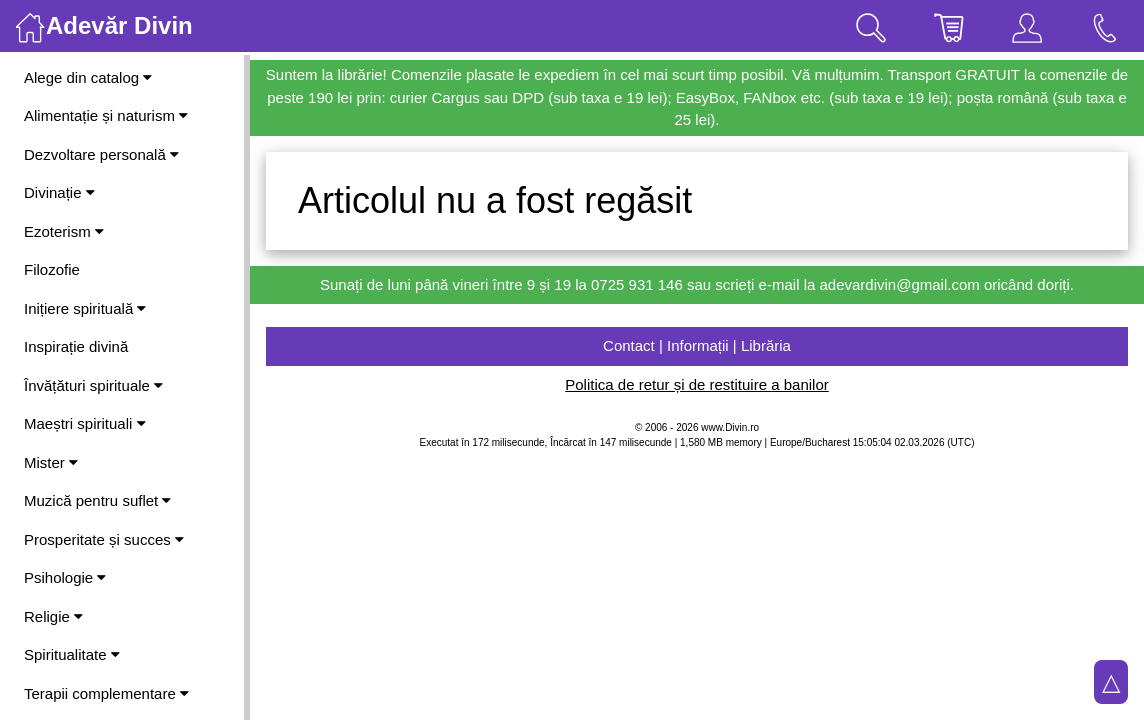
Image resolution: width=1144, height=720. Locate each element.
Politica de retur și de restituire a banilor (696, 384)
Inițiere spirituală (85, 308)
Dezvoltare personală (101, 154)
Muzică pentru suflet (97, 500)
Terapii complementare (106, 693)
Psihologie (65, 577)
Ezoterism (64, 231)
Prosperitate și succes (104, 539)
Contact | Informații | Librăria (697, 345)
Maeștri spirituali (85, 423)
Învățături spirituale (93, 385)
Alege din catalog (88, 77)
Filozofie (52, 269)
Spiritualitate (72, 654)
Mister (51, 462)
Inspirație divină (76, 346)
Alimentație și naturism (106, 115)
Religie (53, 616)
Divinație (59, 192)
